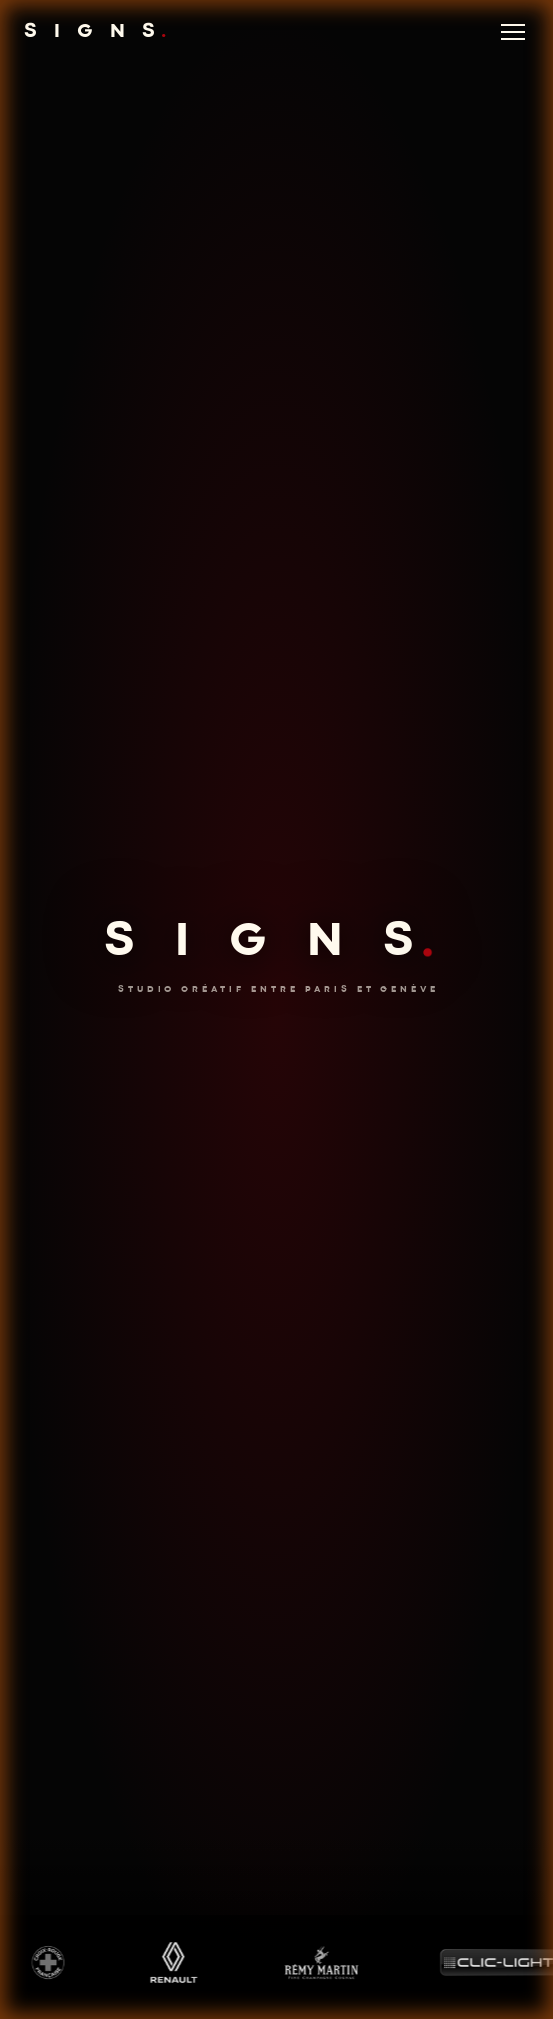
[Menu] (513, 32)
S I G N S (98, 32)
